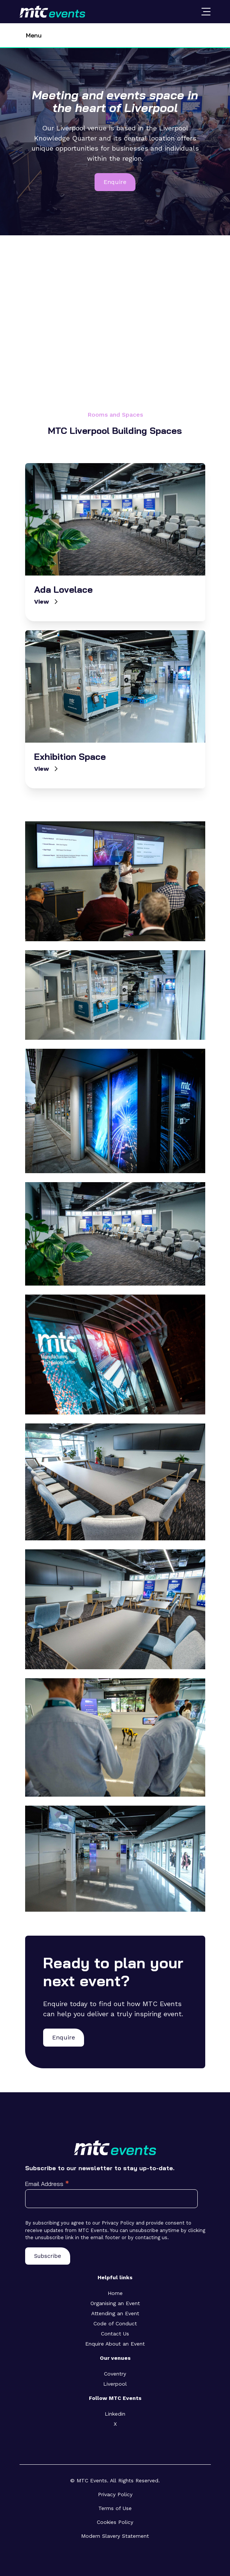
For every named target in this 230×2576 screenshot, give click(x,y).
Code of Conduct (115, 2323)
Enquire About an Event (115, 2344)
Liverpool (115, 2384)
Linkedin (115, 2414)
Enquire (115, 181)
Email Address (47, 2183)
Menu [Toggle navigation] (34, 35)
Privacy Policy (115, 2494)
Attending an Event (115, 2313)
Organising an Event (115, 2303)
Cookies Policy (115, 2522)
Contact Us (115, 2334)
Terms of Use (115, 2508)
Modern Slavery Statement (115, 2536)
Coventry (115, 2374)
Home (115, 2293)
